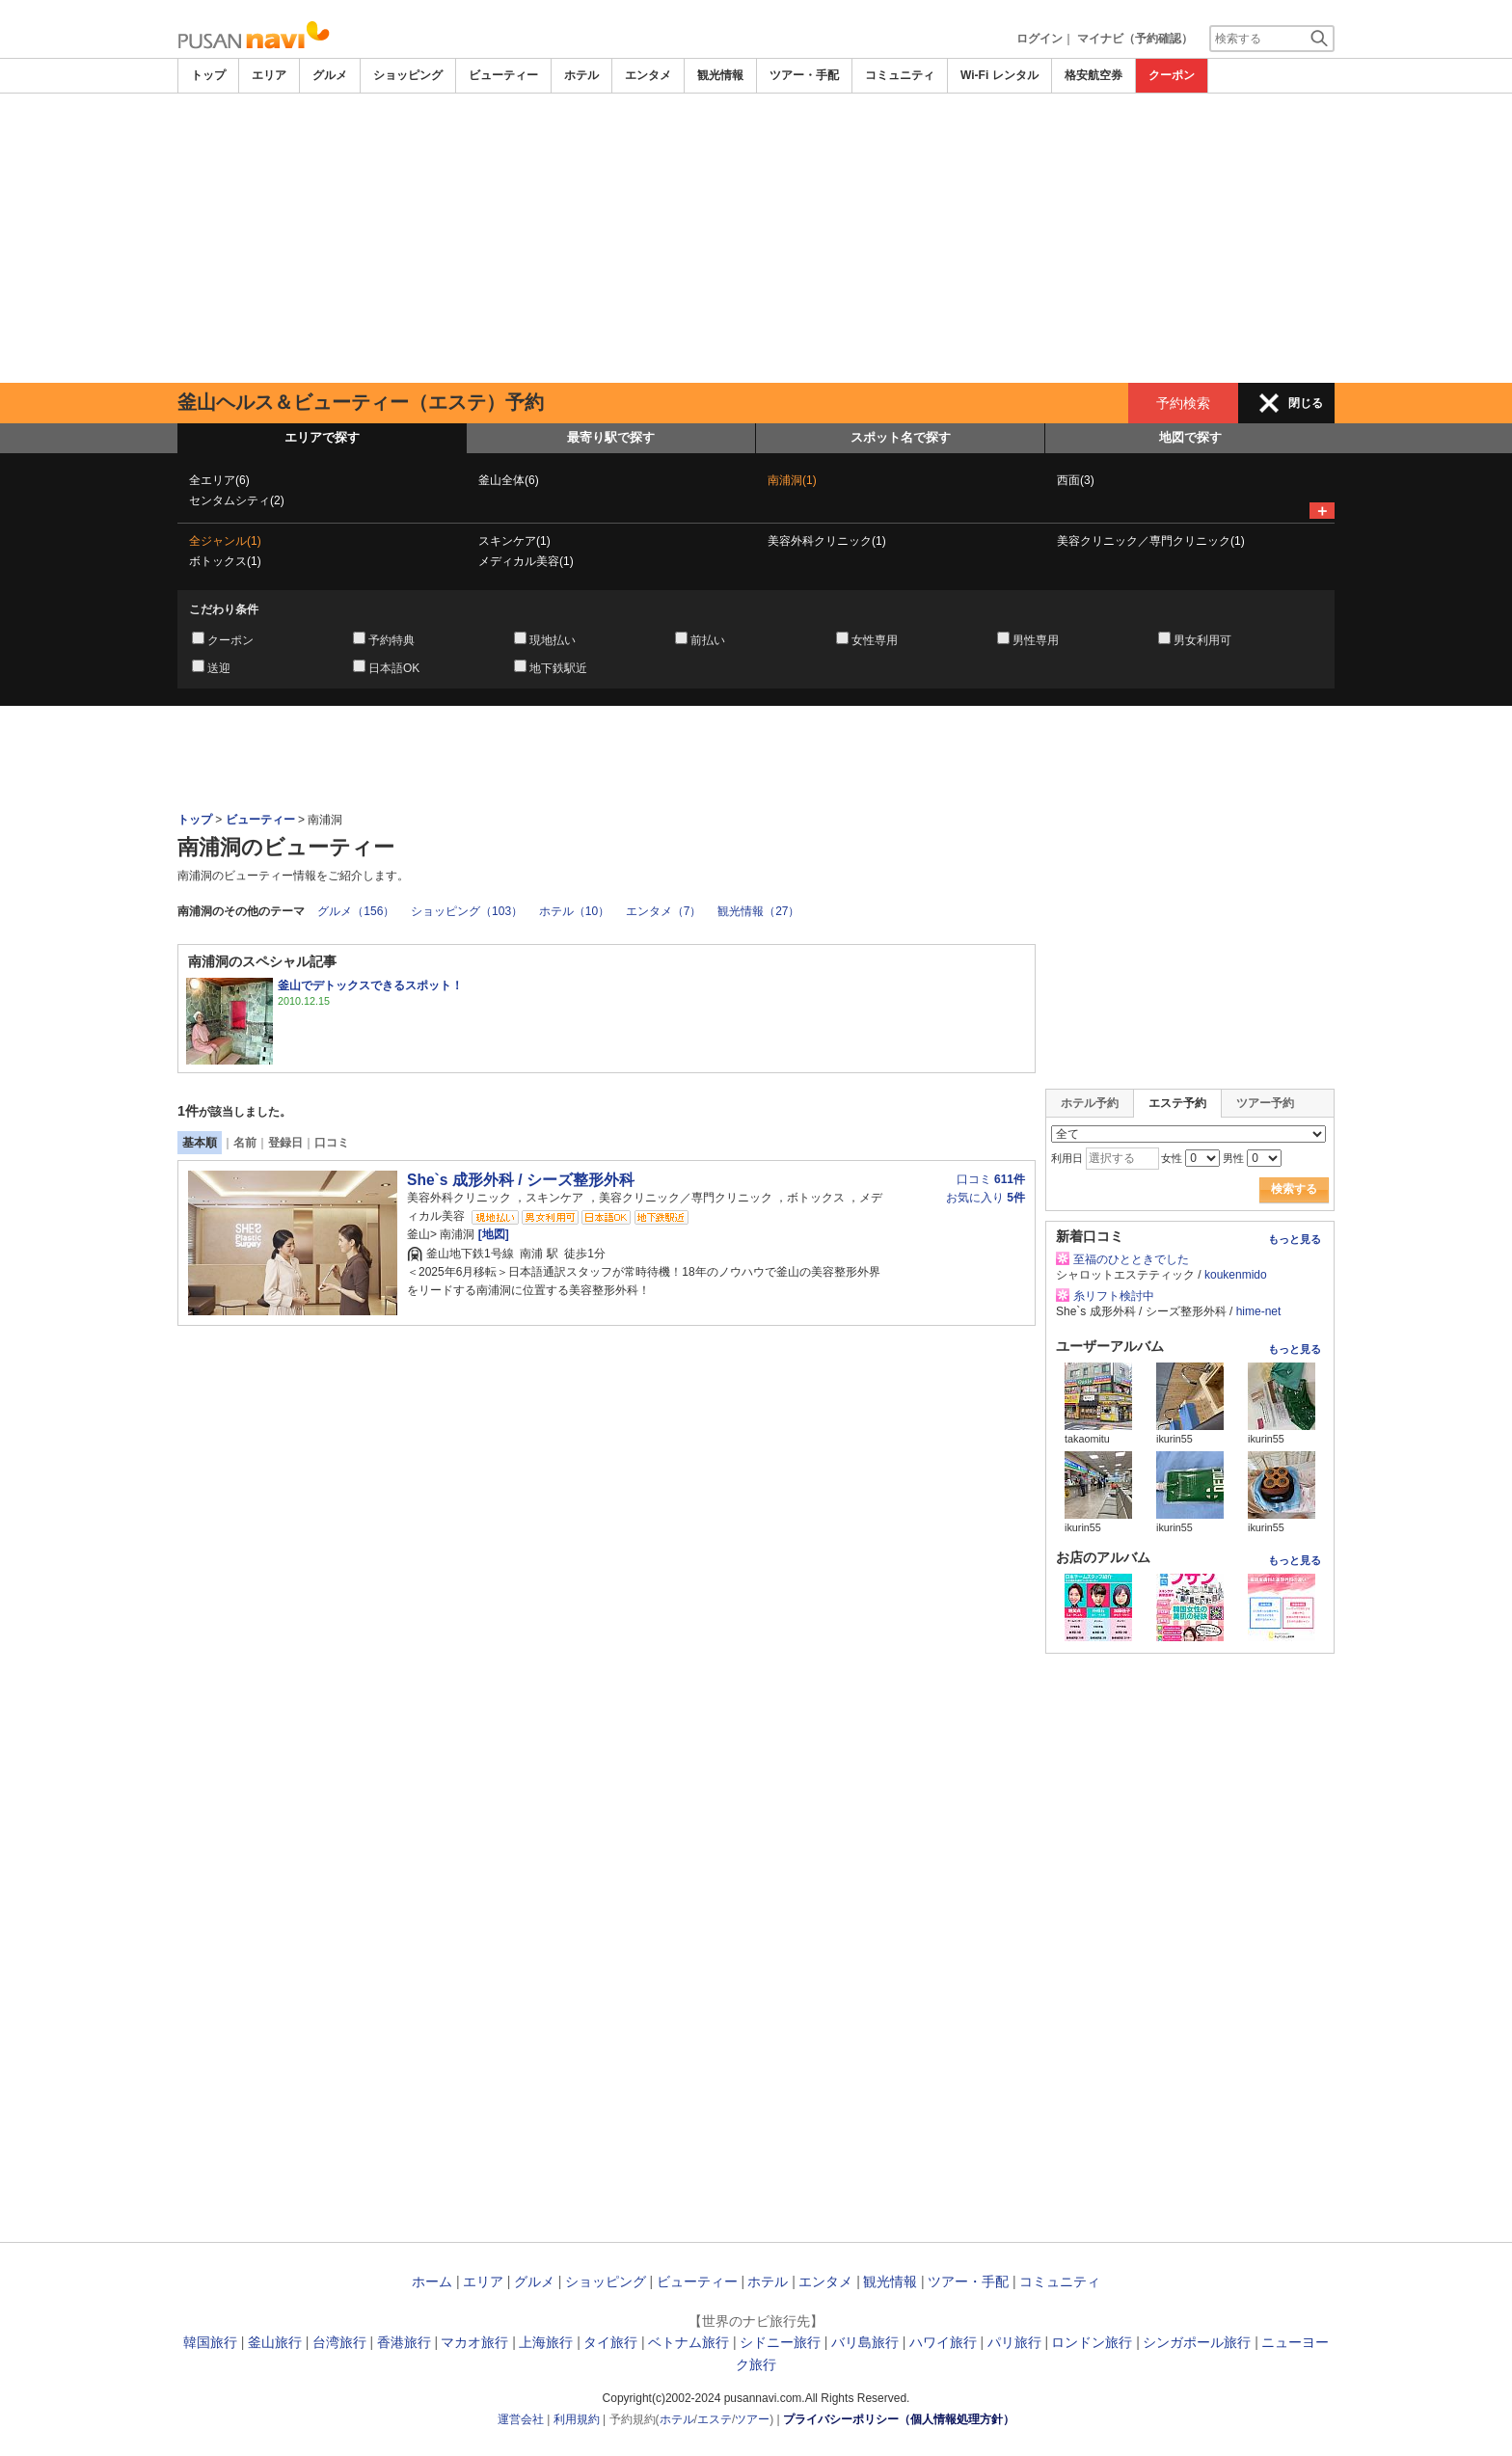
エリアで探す (322, 437)
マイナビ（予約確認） (1135, 38)
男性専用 (1035, 640)
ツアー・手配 (804, 75)
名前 (244, 1142)
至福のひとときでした (1131, 1259)
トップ (208, 75)
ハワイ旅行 (943, 2342)
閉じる (1305, 403)
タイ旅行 (610, 2342)
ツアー (752, 2419)
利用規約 (577, 2419)
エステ (714, 2419)
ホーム (432, 2281)
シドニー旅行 (780, 2342)
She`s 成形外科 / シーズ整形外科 (520, 1180)
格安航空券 (1093, 75)
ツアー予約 (1265, 1103)
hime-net (1259, 1311)
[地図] (491, 1234)
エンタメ (648, 75)
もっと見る (1294, 1239)
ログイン (1039, 38)
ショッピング (408, 75)
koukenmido (1235, 1275)
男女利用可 (1202, 640)
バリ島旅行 (865, 2342)
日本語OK (393, 668)
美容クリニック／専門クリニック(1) (1151, 541)
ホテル (581, 75)
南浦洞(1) (792, 480)
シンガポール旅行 (1197, 2342)
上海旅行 (546, 2342)
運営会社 (521, 2419)
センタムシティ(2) (236, 500)
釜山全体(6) (508, 480)
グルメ (329, 75)
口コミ (331, 1142)
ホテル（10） (574, 911)
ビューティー (503, 75)
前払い (707, 640)
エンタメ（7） (664, 911)
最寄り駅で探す (611, 437)
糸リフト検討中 (1113, 1296)
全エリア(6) (219, 480)
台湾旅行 (339, 2342)
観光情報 (720, 75)
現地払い (552, 640)
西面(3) (1075, 480)
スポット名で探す (900, 437)
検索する (1294, 1189)
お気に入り (985, 1197)
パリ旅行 (1014, 2342)
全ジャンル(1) (225, 541)
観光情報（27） (758, 911)
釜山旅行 (275, 2342)
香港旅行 (404, 2342)
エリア (269, 75)
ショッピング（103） (467, 911)
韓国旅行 (210, 2342)
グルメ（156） (355, 911)
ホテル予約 (1090, 1103)
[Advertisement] (756, 238)
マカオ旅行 (474, 2342)
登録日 (285, 1142)
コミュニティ (899, 75)
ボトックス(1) (225, 561)
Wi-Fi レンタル (999, 75)
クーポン (1171, 75)
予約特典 (391, 640)
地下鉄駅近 (558, 668)
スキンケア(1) (514, 541)
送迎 (218, 668)
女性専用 (874, 640)
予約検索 (1183, 403)
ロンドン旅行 (1091, 2342)
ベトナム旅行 (688, 2342)
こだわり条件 (223, 609)
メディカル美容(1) (526, 561)
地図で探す (1190, 437)
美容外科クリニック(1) (827, 541)
